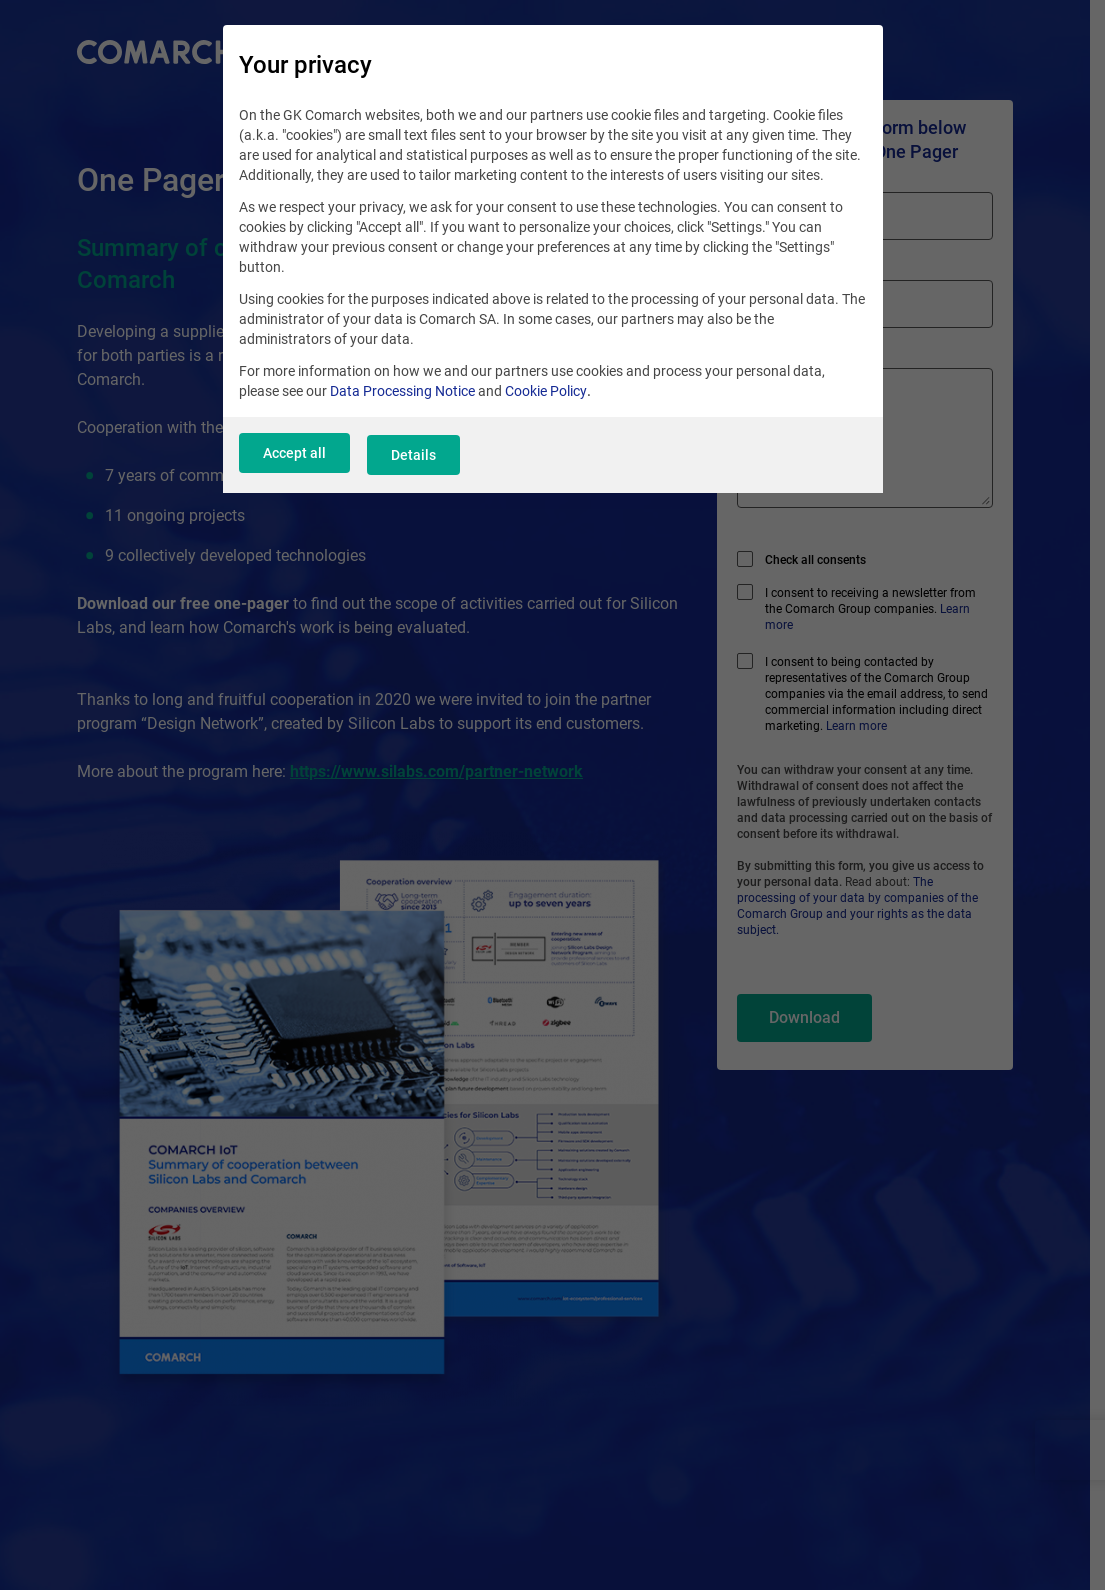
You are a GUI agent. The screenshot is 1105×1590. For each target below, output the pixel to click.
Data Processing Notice (402, 401)
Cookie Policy (546, 401)
